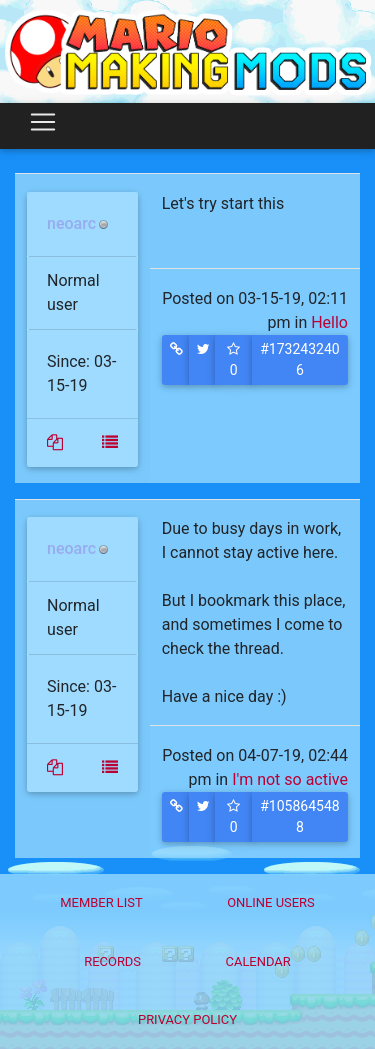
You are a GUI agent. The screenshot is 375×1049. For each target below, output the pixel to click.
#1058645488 (299, 816)
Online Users (271, 902)
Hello (329, 322)
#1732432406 (299, 359)
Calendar (258, 961)
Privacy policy (187, 1019)
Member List (101, 902)
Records (112, 961)
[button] (176, 360)
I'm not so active (290, 779)
